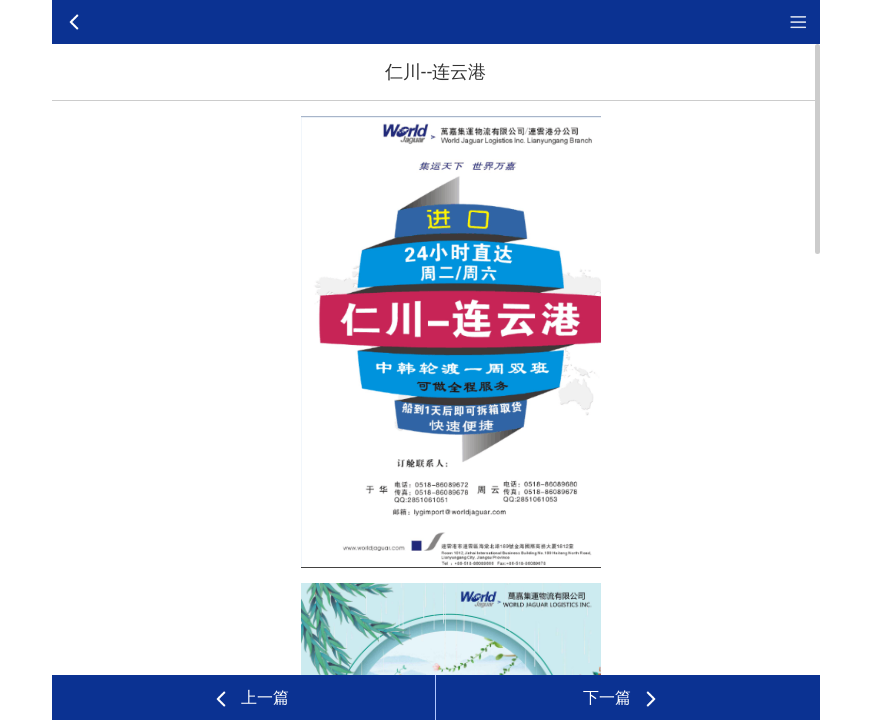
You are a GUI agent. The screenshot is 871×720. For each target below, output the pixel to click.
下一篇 (622, 699)
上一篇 (250, 699)
